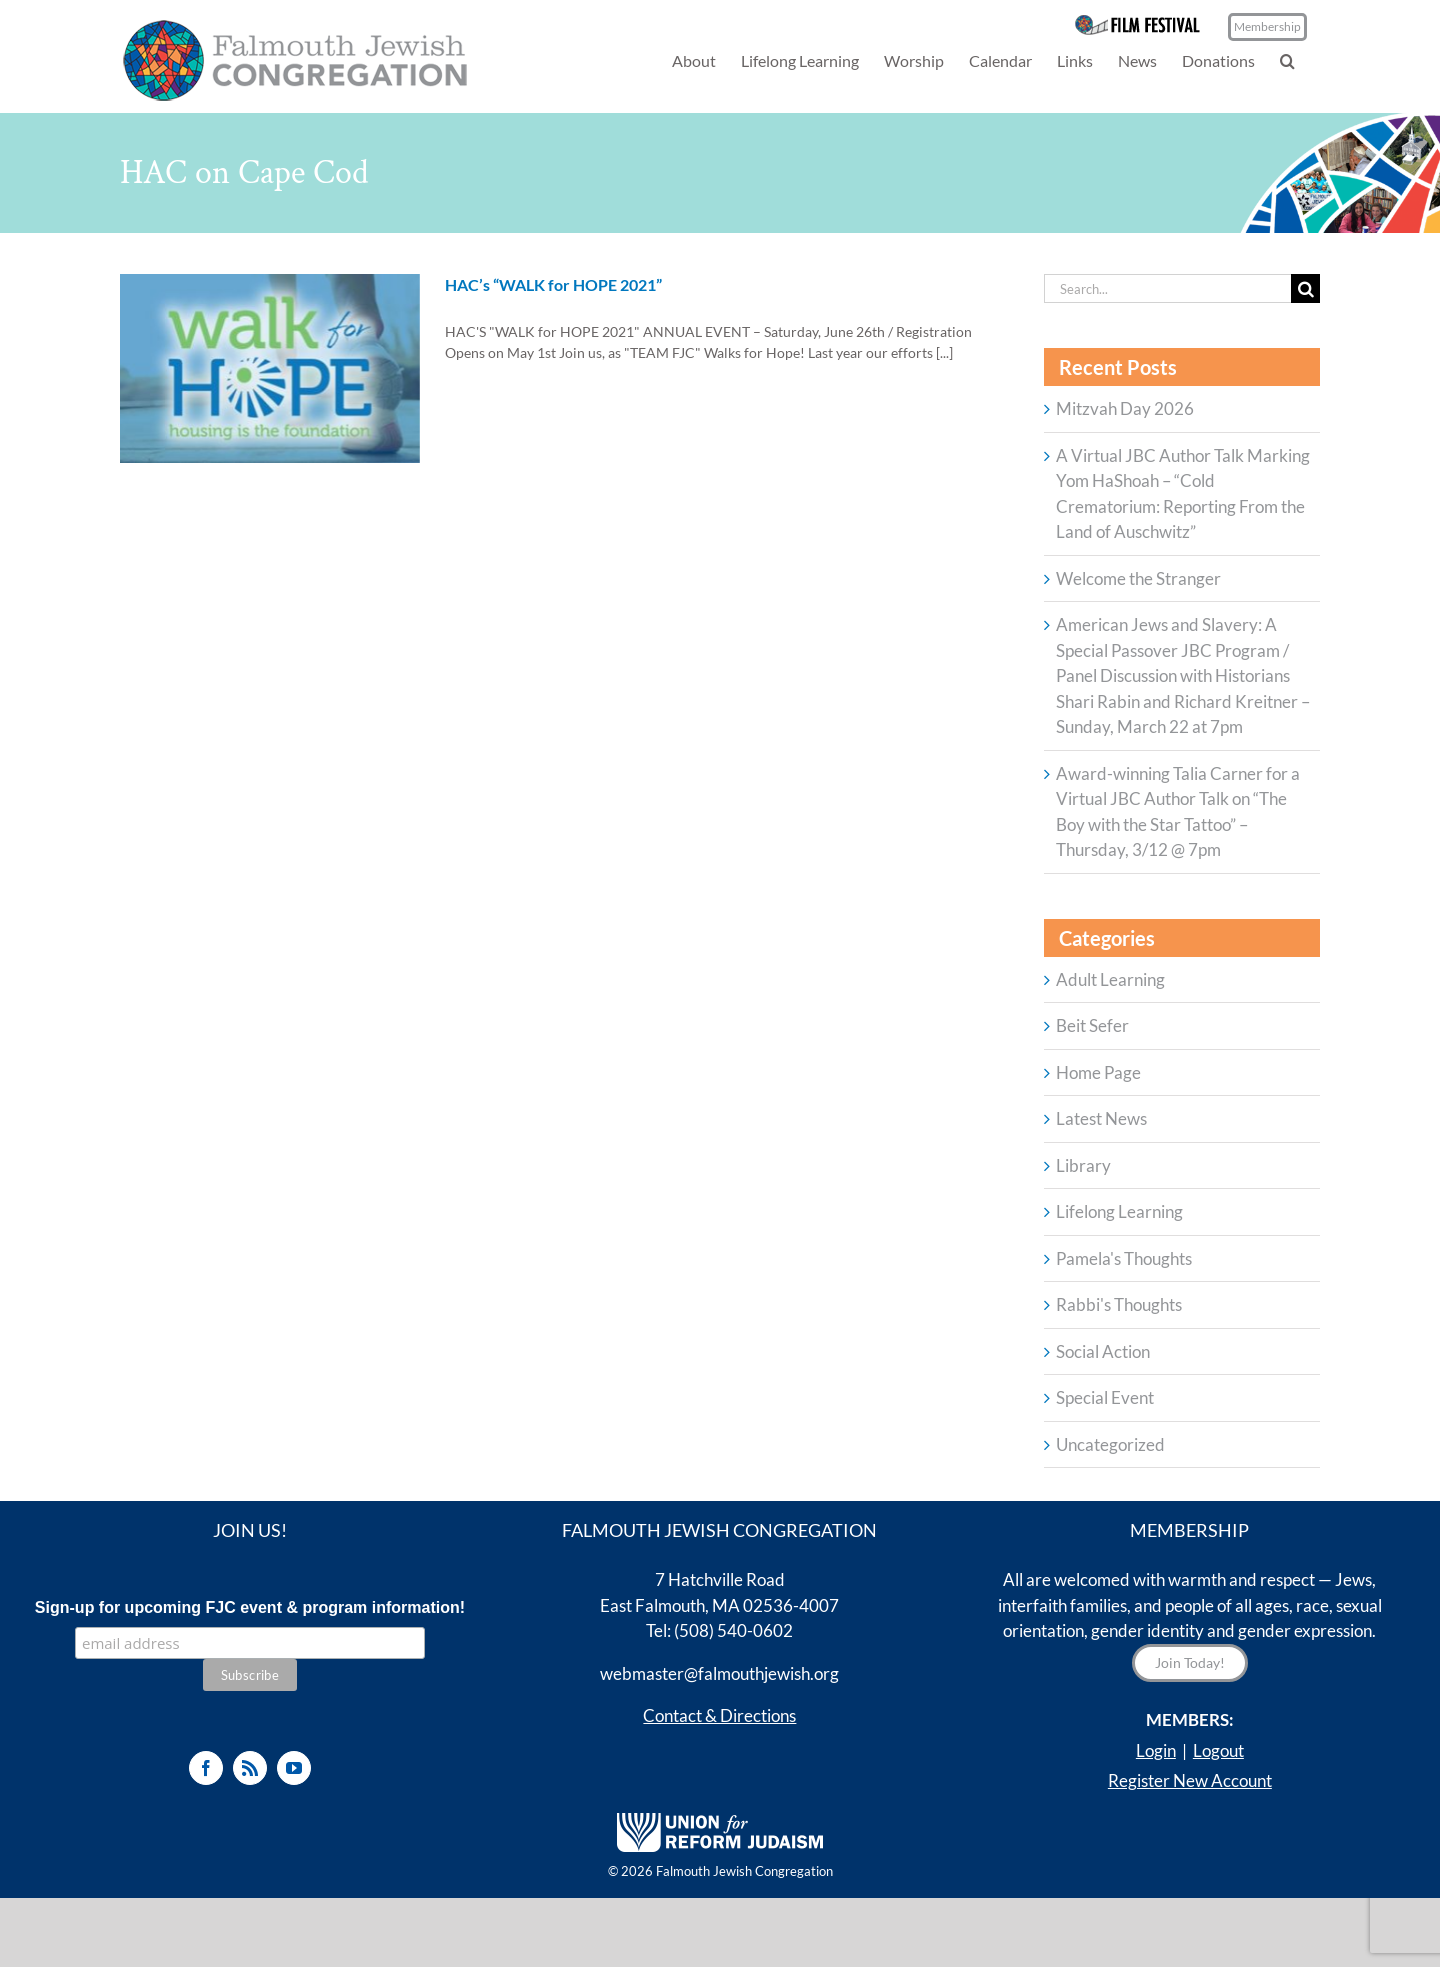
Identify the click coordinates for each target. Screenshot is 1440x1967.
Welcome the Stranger (1138, 578)
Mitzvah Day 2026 (1125, 408)
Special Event (1105, 1397)
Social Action (1103, 1351)
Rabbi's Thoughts (1119, 1304)
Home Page (1098, 1072)
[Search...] (1167, 288)
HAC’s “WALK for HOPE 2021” (553, 284)
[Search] (1305, 288)
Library (1083, 1165)
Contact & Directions (719, 1715)
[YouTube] (294, 1768)
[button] (1287, 60)
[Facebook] (206, 1768)
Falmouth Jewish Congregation (744, 1871)
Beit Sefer (1092, 1025)
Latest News (1101, 1118)
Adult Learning (1110, 979)
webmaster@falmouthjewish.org (719, 1673)
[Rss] (250, 1768)
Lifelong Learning (1119, 1211)
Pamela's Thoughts (1124, 1258)
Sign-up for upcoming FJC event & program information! (250, 1607)
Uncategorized (1110, 1444)
